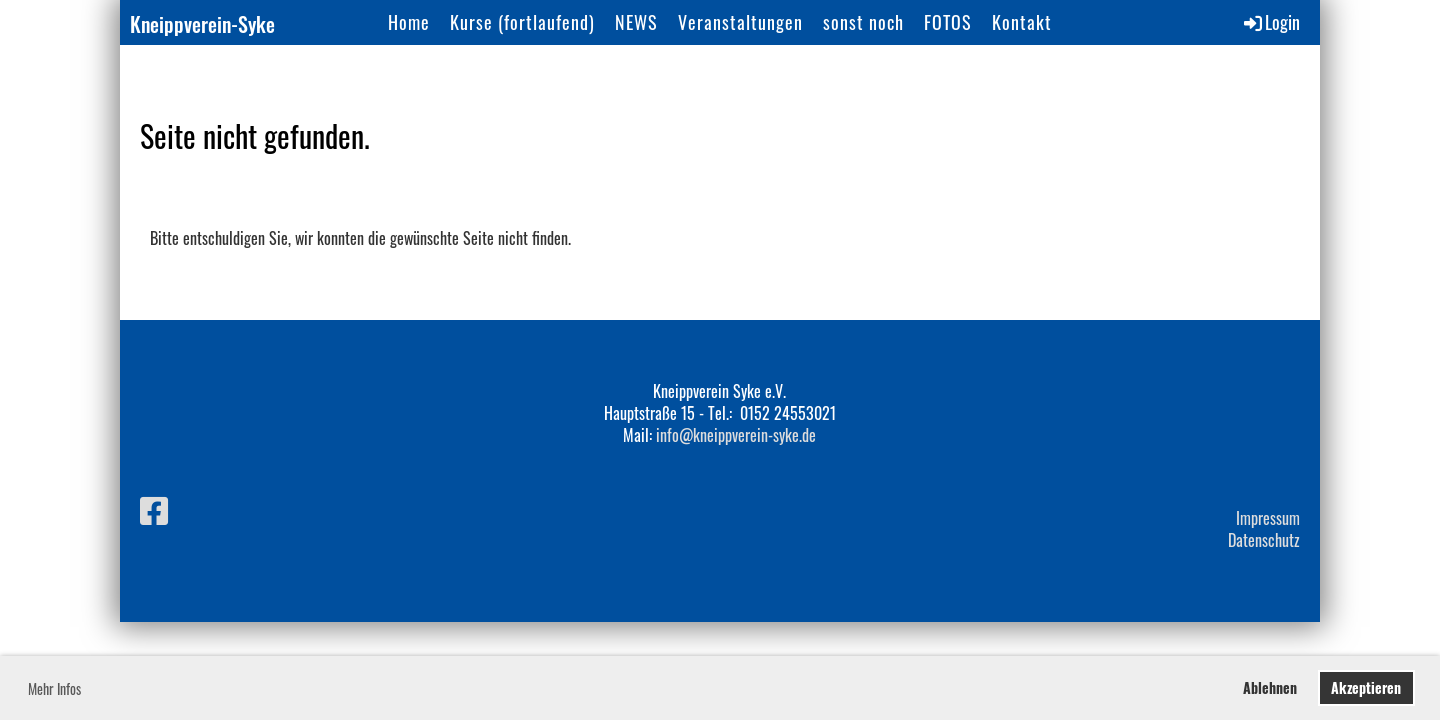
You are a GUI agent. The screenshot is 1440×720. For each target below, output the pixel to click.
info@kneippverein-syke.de (736, 435)
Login (1270, 22)
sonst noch (863, 22)
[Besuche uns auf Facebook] (154, 508)
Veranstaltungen (740, 22)
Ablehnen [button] (1270, 687)
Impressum (1268, 518)
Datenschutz (1264, 540)
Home (409, 22)
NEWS (636, 22)
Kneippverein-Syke (202, 24)
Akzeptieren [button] (1366, 687)
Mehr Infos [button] (54, 688)
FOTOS (948, 22)
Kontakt (1022, 22)
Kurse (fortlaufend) (522, 22)
